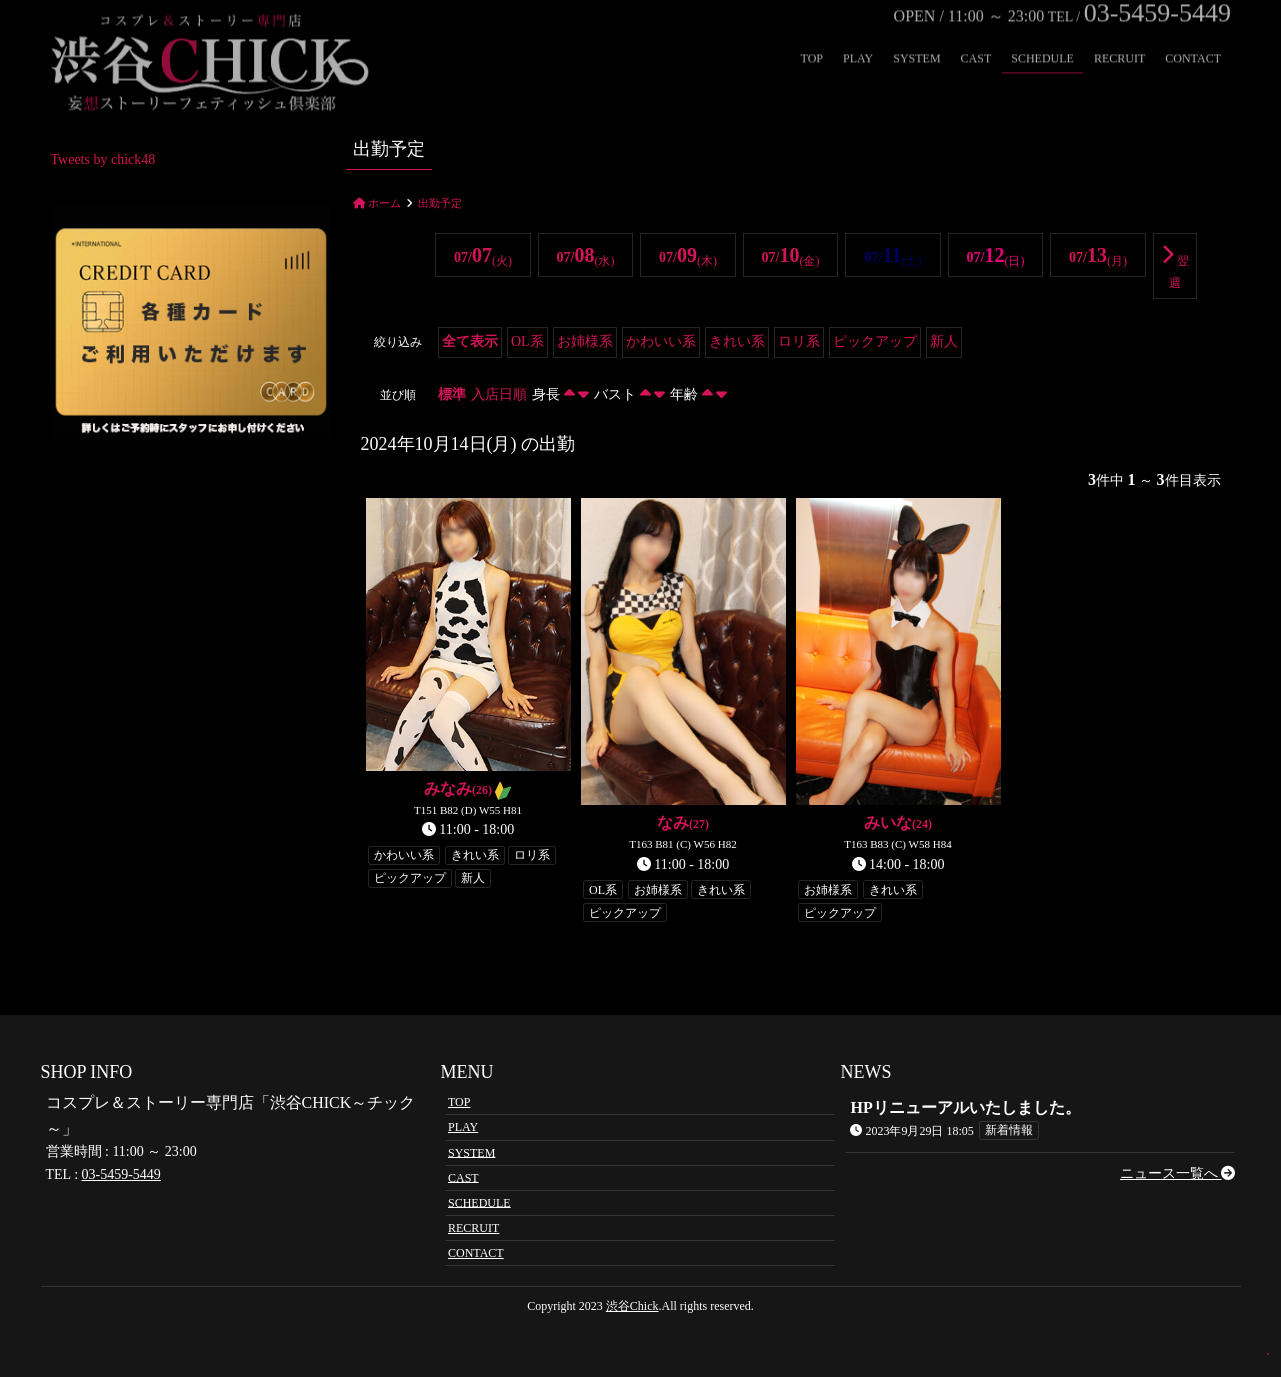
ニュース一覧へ (1178, 1173)
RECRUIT (1119, 36)
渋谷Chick (632, 1306)
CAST (976, 36)
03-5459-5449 (121, 1174)
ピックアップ (875, 341)
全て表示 (470, 341)
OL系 (527, 341)
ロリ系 (799, 341)
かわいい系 (661, 341)
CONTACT (1193, 36)
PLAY (858, 36)
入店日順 (499, 394)
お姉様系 (585, 341)
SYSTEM (916, 36)
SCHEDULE (1042, 36)
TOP (812, 36)
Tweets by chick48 (103, 159)
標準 (452, 394)
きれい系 (737, 341)
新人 (944, 341)
